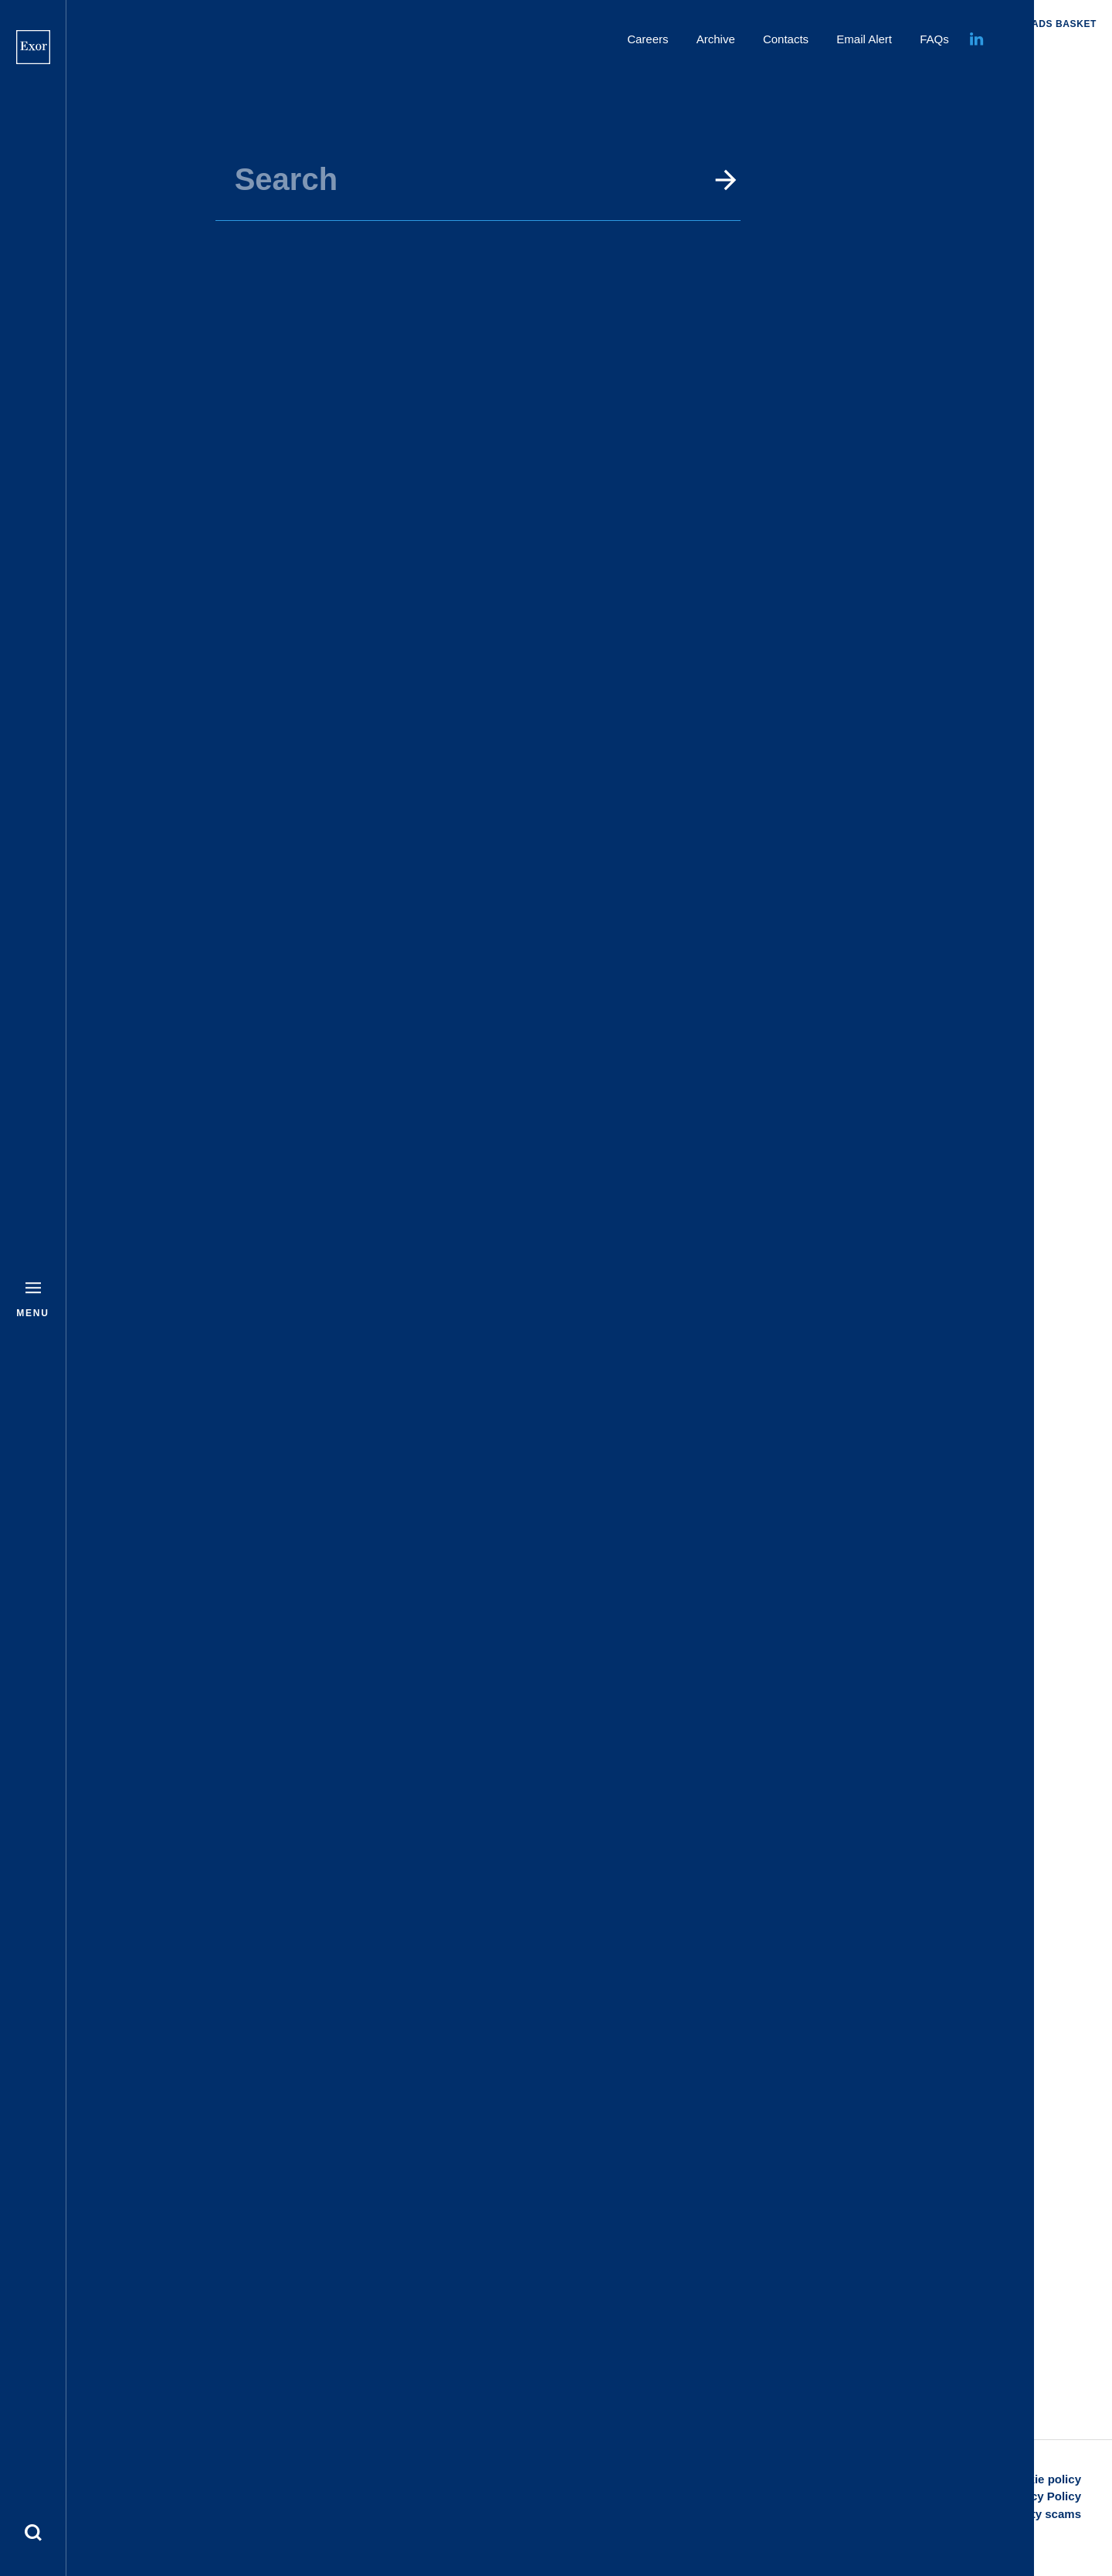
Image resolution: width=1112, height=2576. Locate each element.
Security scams (1038, 2513)
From (259, 279)
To (459, 279)
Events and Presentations (673, 63)
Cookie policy (1043, 2479)
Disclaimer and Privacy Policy (999, 2496)
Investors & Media (533, 63)
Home (449, 63)
